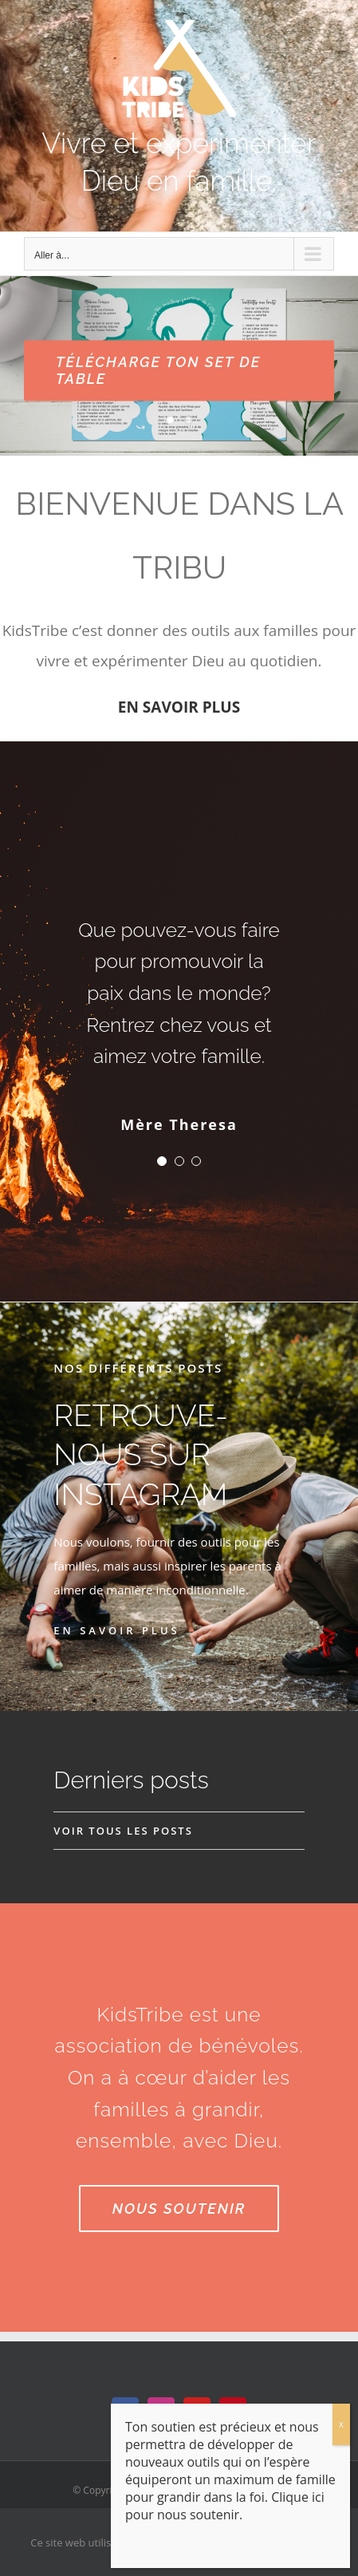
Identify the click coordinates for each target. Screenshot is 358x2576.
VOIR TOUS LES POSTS (122, 1830)
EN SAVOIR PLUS (179, 707)
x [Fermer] (341, 2424)
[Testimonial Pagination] (162, 1161)
